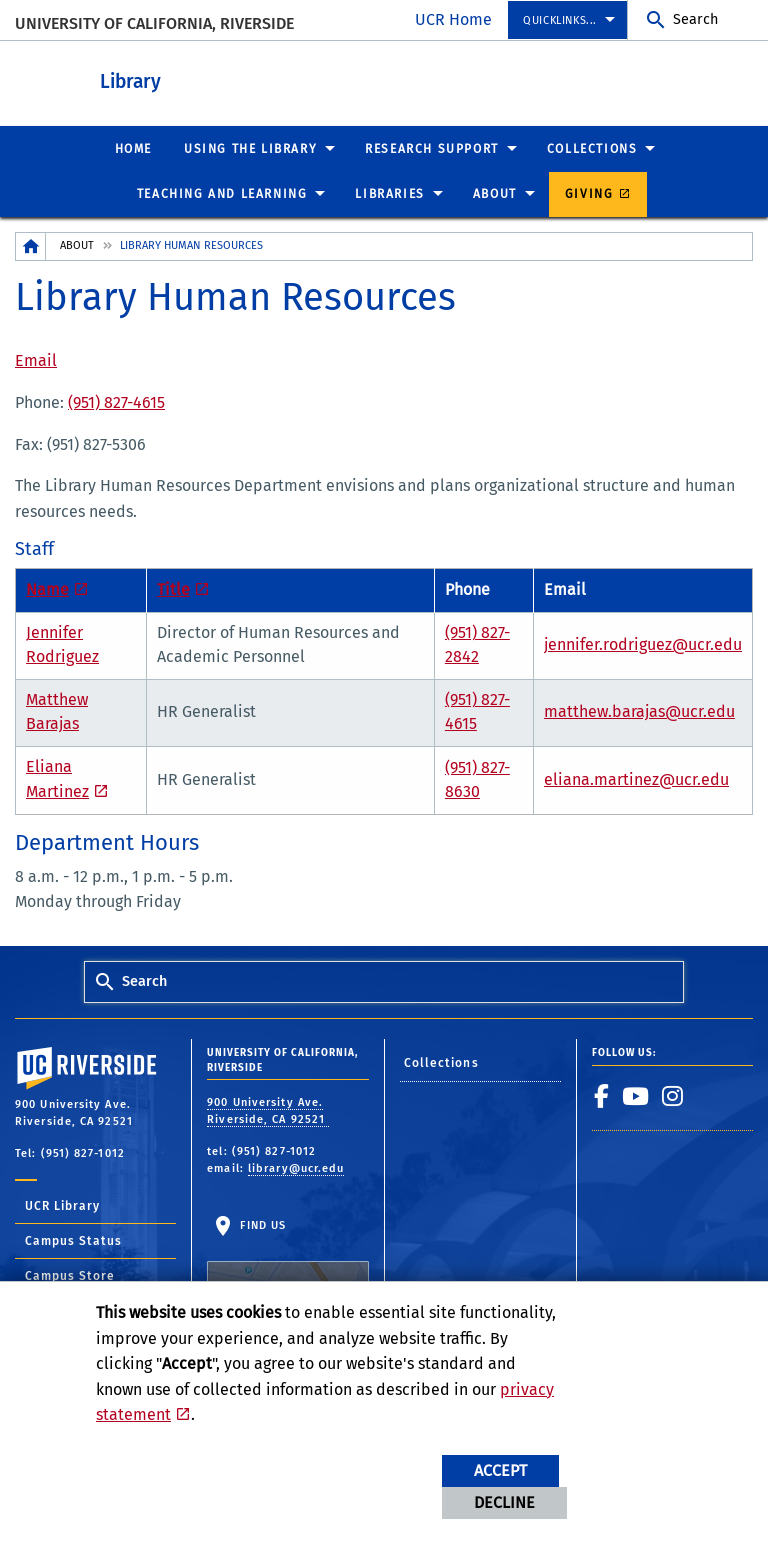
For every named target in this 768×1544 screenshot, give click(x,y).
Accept (500, 1470)
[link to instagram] (673, 1095)
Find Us (287, 1267)
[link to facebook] (602, 1095)
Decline (504, 1502)
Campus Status (73, 1240)
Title (173, 588)
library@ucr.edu (296, 1167)
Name (47, 588)
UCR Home (453, 19)
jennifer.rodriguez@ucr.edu (643, 643)
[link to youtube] (636, 1095)
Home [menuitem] (133, 148)
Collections (441, 1062)
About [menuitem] (495, 193)
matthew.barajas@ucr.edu (639, 710)
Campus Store (70, 1275)
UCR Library (62, 1205)
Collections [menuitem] (592, 148)
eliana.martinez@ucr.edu (636, 778)
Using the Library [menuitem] (250, 148)
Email (36, 359)
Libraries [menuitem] (389, 193)
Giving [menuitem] (589, 193)
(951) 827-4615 (116, 401)
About (77, 244)
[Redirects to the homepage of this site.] (31, 245)
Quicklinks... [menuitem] (560, 20)
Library (240, 78)
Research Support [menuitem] (432, 148)
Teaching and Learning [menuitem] (222, 193)
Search (695, 19)
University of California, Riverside (154, 23)
